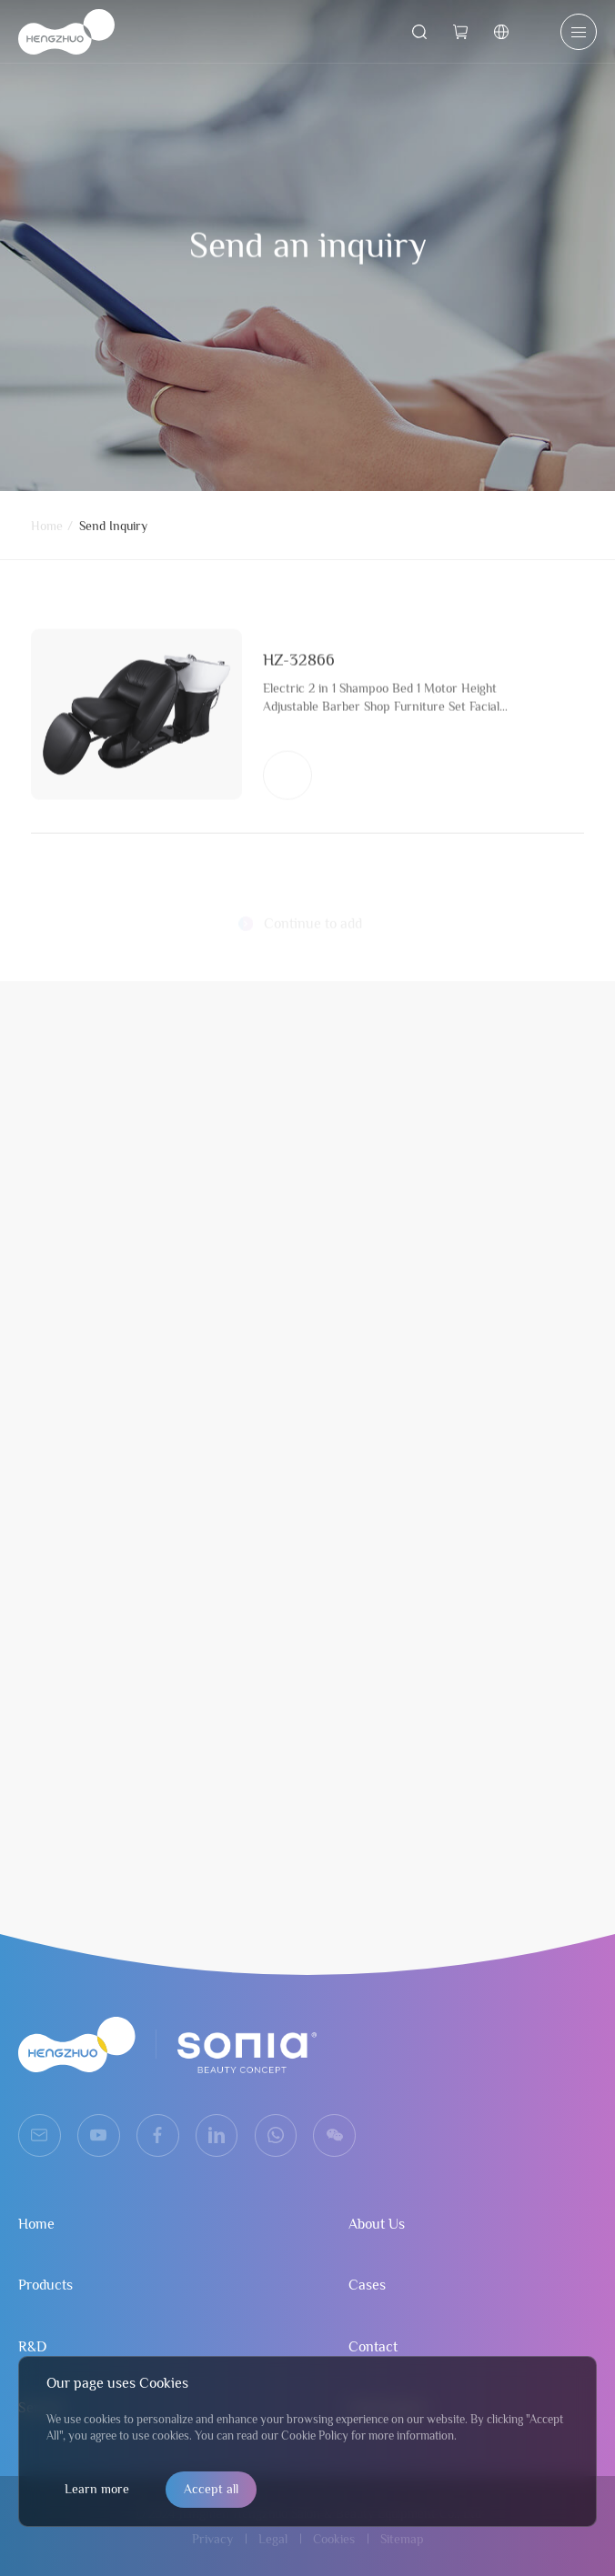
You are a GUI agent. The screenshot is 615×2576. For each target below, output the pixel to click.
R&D (32, 2347)
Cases (367, 2285)
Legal (272, 2538)
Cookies (334, 2538)
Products (45, 2285)
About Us (376, 2224)
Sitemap (402, 2538)
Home (47, 530)
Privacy (212, 2538)
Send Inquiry (113, 530)
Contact (373, 2347)
